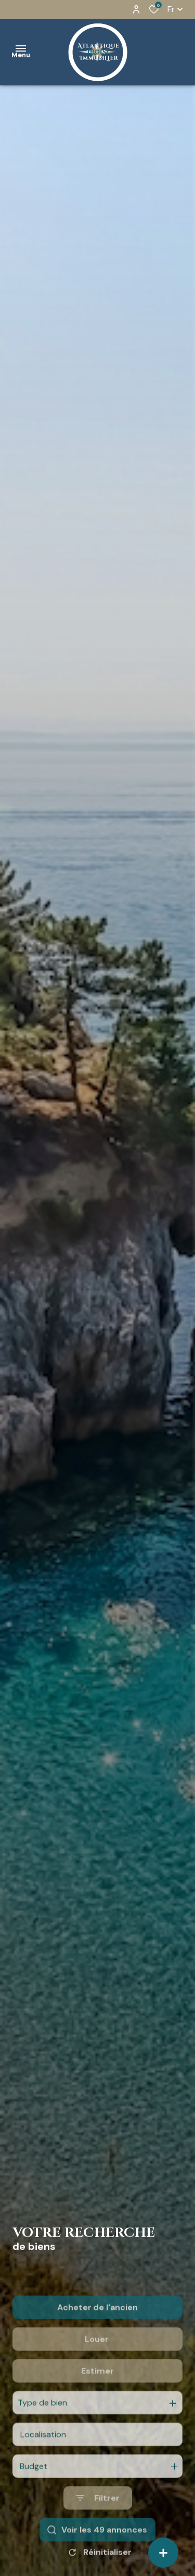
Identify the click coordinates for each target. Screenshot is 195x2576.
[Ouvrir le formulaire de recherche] (97, 2538)
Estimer (97, 2411)
